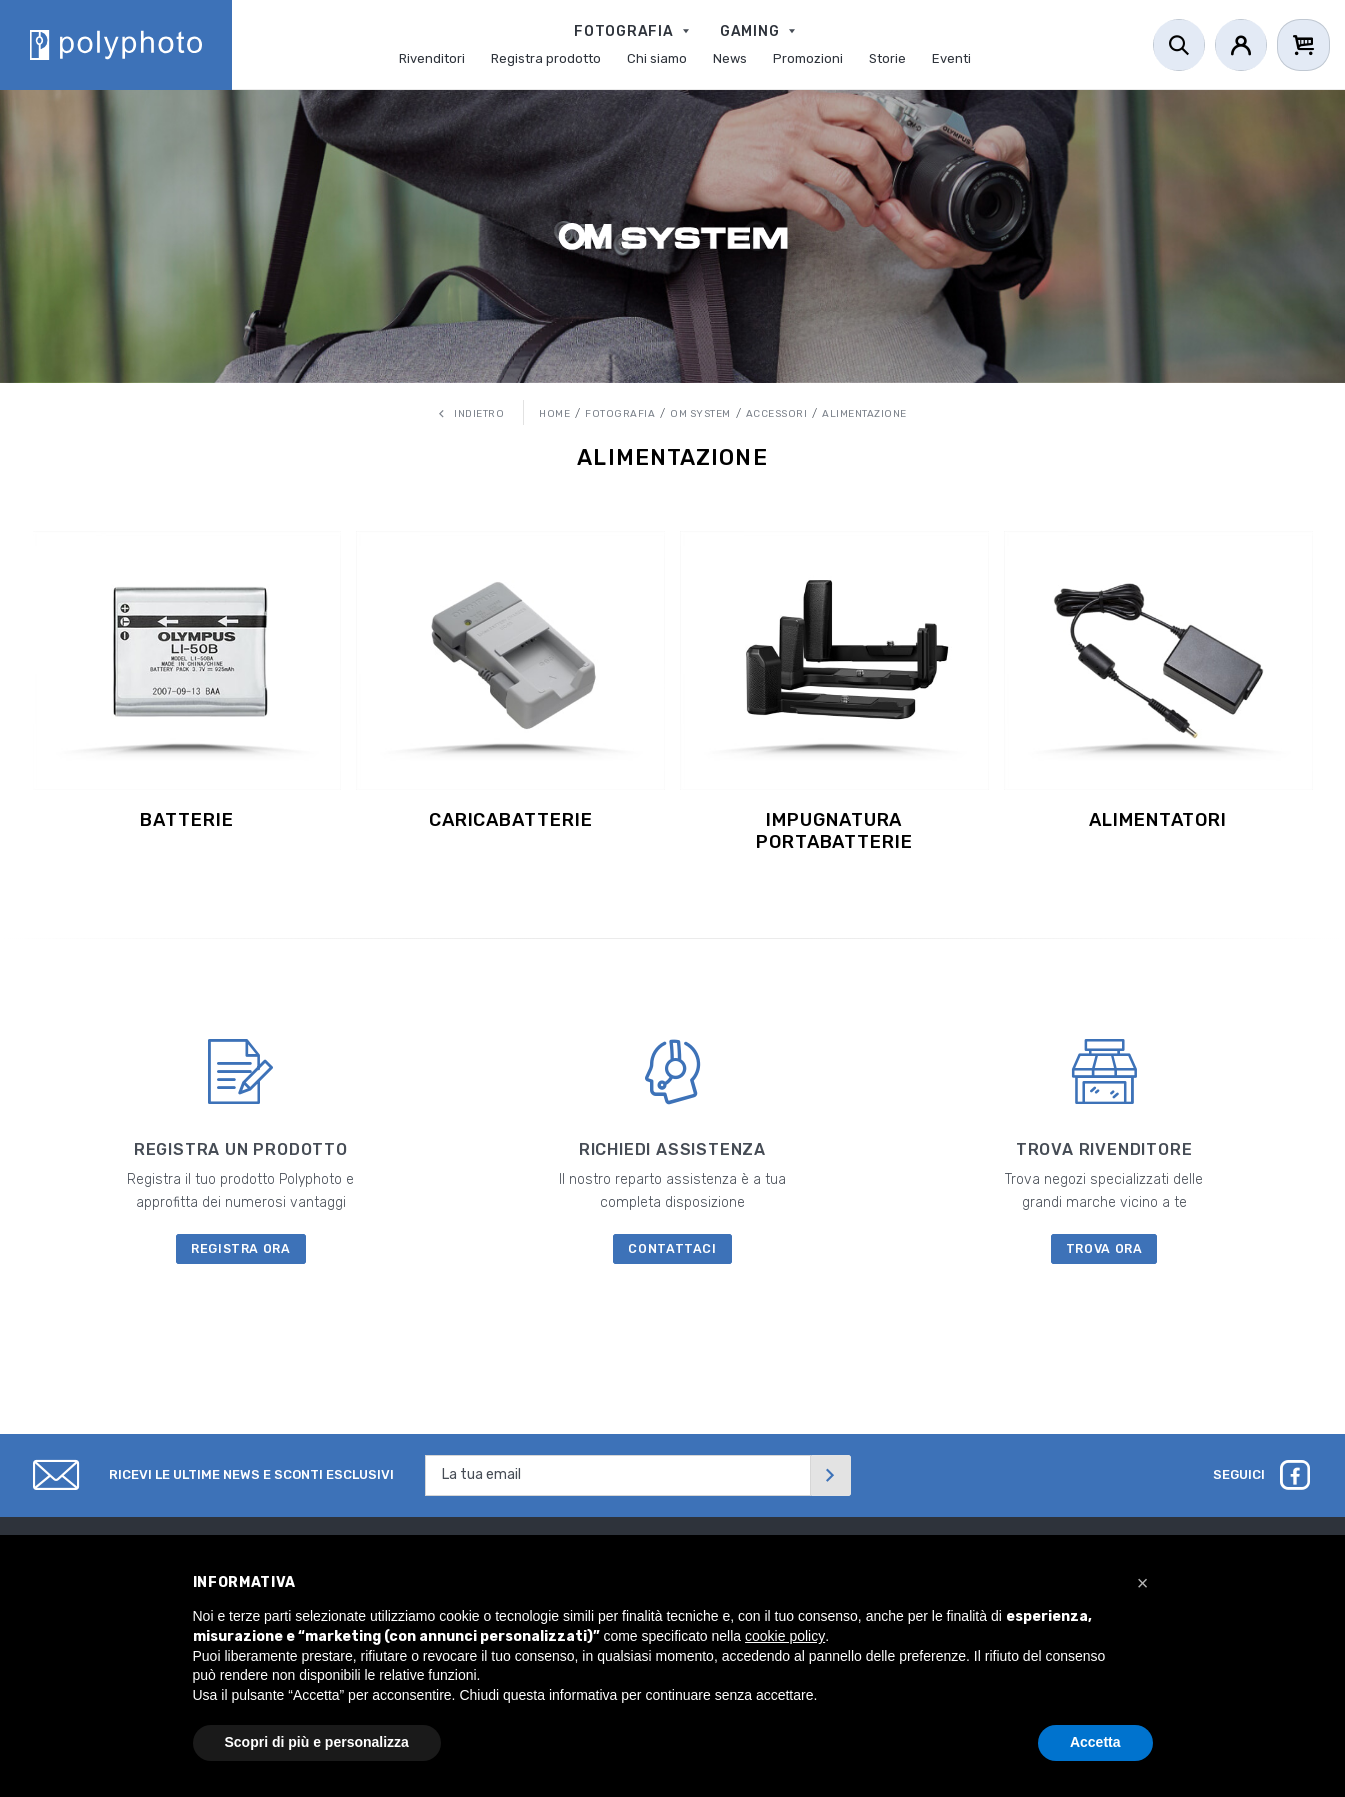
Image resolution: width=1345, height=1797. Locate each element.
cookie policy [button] (785, 1636)
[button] (1143, 1583)
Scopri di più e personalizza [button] (317, 1742)
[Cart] (1303, 45)
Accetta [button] (1095, 1742)
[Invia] (831, 1475)
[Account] (1241, 45)
